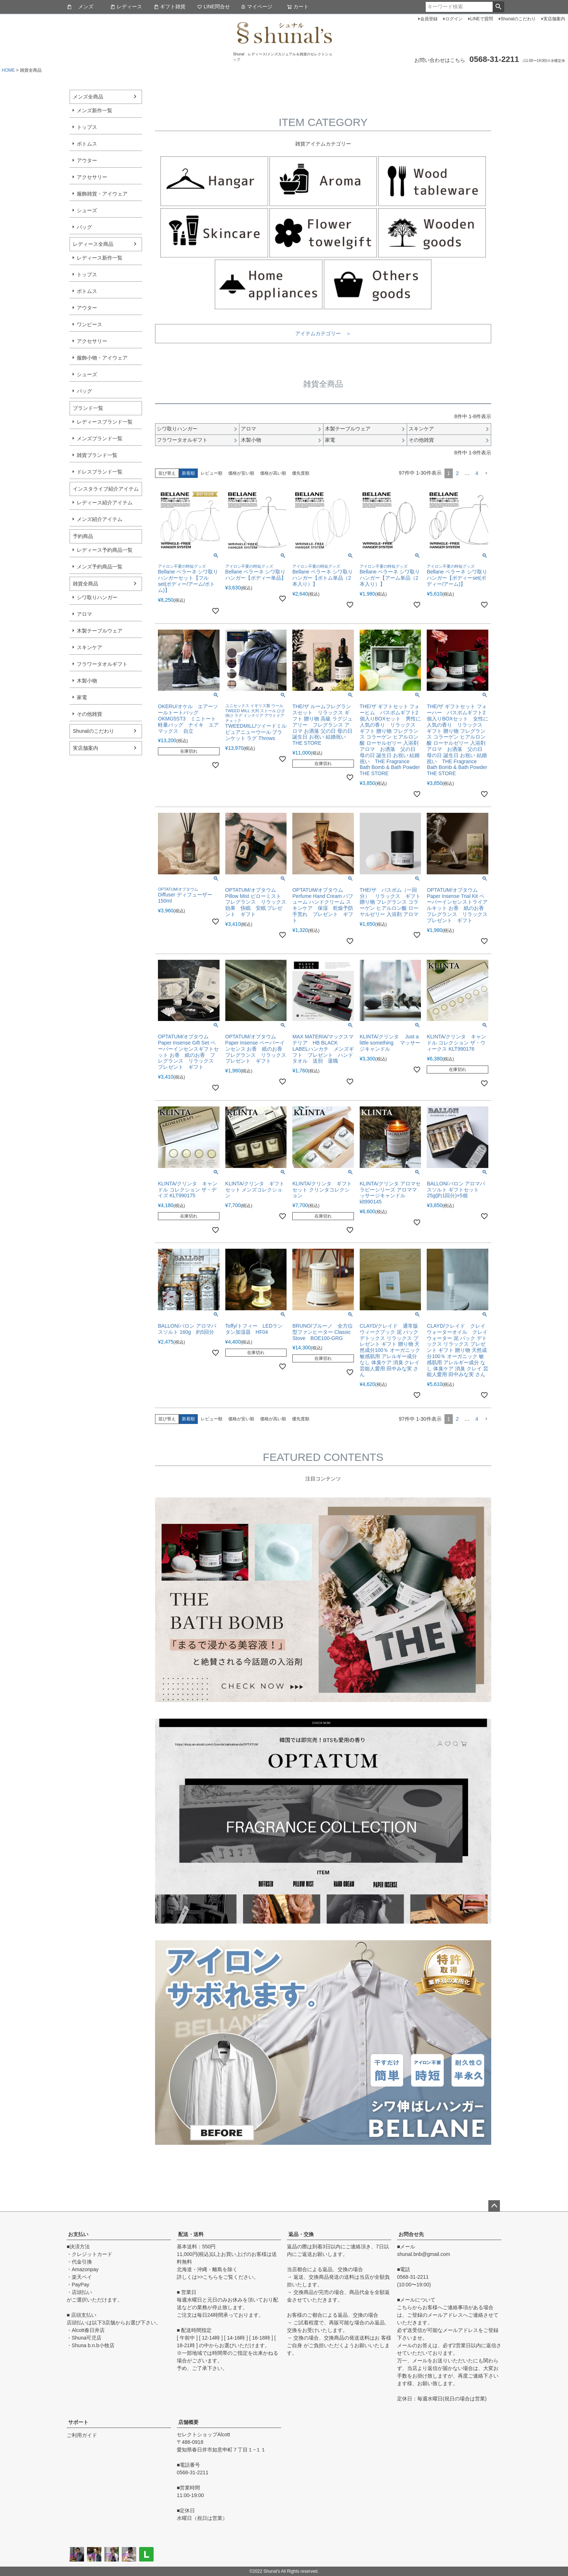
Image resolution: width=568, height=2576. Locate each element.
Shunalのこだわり (518, 18)
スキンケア (89, 647)
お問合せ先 (411, 2234)
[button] (486, 473)
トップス (87, 127)
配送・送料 (191, 2234)
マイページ (256, 6)
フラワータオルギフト (102, 664)
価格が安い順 (241, 473)
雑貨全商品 (85, 584)
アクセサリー (92, 177)
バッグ (84, 227)
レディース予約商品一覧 (105, 550)
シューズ (87, 210)
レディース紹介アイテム (105, 502)
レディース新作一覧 (99, 258)
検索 (498, 7)
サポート (78, 2422)
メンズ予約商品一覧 (99, 567)
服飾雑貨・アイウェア (102, 194)
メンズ (80, 6)
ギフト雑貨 (169, 6)
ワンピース (89, 324)
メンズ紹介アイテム (99, 519)
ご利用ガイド (82, 2435)
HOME (8, 70)
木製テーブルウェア (99, 631)
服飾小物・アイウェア (102, 358)
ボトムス (87, 144)
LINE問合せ (213, 6)
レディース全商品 (93, 244)
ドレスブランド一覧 (99, 472)
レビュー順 (211, 473)
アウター (87, 160)
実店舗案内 (554, 18)
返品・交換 (301, 2234)
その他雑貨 (89, 714)
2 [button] (457, 473)
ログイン (454, 18)
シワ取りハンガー (97, 597)
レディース (126, 6)
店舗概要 (188, 2422)
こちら (210, 2277)
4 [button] (476, 473)
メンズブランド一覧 (99, 438)
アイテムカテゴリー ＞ (323, 333)
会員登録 (429, 18)
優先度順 (300, 473)
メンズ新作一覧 (94, 110)
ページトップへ (494, 2206)
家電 (82, 697)
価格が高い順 (273, 473)
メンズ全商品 (88, 97)
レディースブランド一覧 (105, 422)
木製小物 (87, 681)
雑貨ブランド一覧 (97, 455)
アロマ (84, 614)
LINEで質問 (481, 18)
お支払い (78, 2234)
